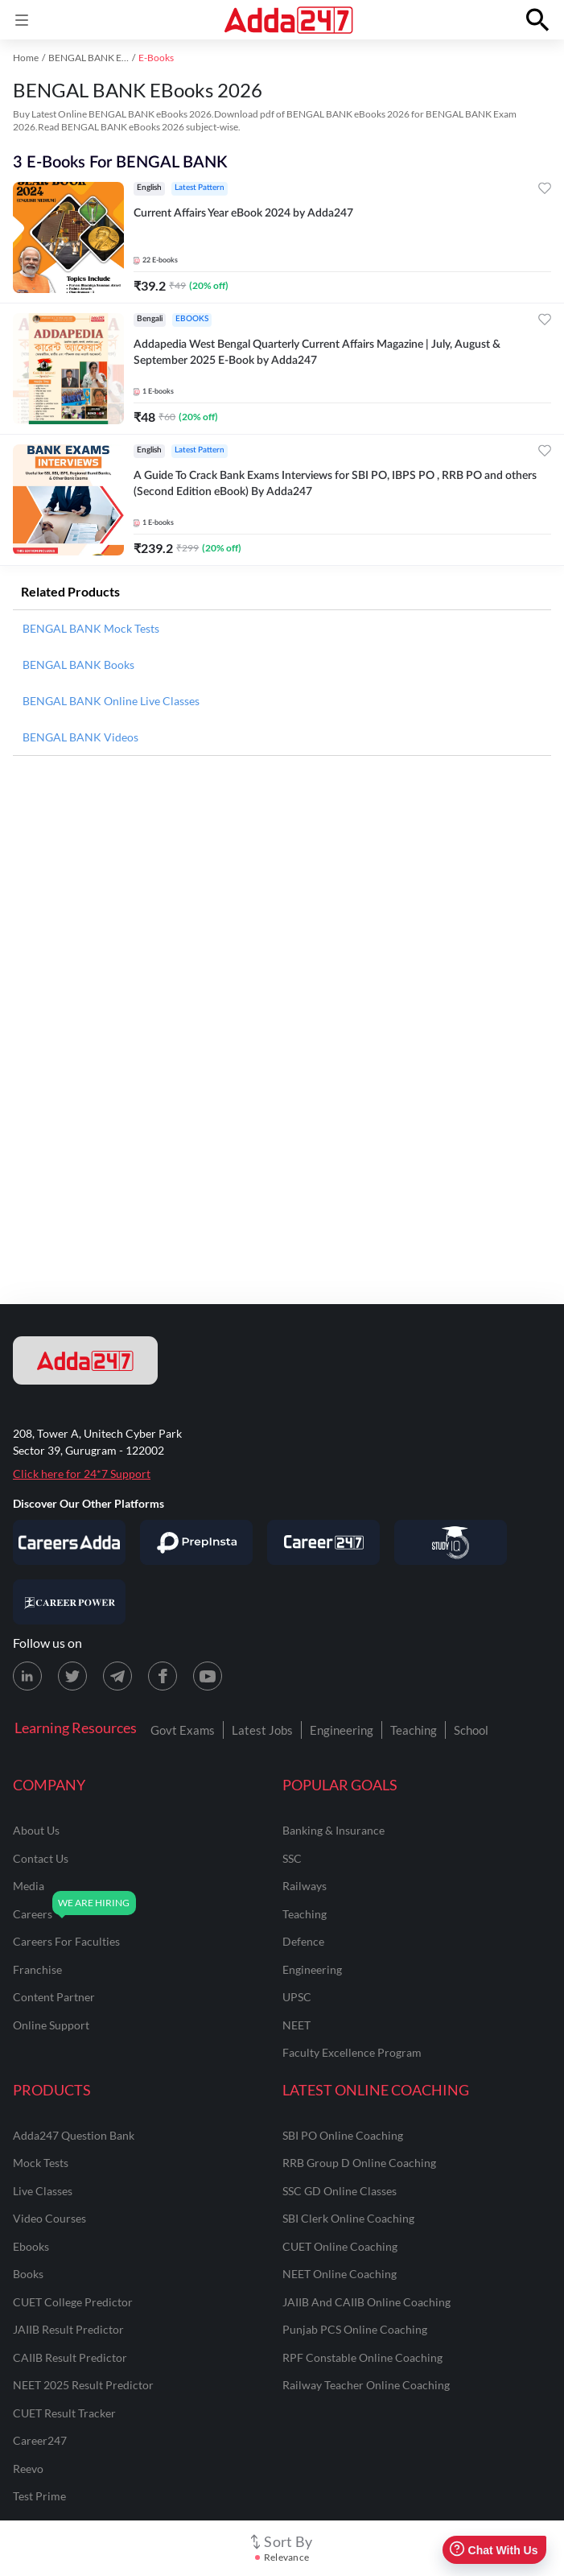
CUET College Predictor (73, 2302)
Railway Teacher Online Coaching (366, 2385)
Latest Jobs (262, 1730)
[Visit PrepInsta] (196, 1542)
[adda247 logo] (85, 1360)
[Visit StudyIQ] (450, 1542)
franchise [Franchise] (37, 1969)
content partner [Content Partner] (54, 1997)
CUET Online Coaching (339, 2246)
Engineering (341, 1730)
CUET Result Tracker (64, 2413)
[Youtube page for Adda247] (207, 1676)
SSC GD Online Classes (339, 2191)
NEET (296, 2025)
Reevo (28, 2468)
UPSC (296, 1997)
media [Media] (28, 1886)
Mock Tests (40, 2162)
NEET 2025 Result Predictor (83, 2385)
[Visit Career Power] (69, 1601)
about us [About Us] (36, 1830)
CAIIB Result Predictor (70, 2357)
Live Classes (42, 2191)
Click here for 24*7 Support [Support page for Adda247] (81, 1473)
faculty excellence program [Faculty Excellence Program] (352, 2052)
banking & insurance (333, 1830)
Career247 (40, 2440)
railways (304, 1886)
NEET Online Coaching (339, 2274)
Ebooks (31, 2246)
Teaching (413, 1730)
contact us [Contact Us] (40, 1858)
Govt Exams (182, 1730)
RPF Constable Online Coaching (362, 2357)
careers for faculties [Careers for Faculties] (66, 1941)
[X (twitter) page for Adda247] (72, 1676)
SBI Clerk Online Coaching (348, 2218)
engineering (312, 1969)
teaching (304, 1914)
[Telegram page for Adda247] (117, 1676)
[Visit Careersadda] (69, 1542)
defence (303, 1941)
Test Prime (39, 2496)
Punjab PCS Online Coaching (354, 2329)
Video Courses (49, 2218)
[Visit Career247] (323, 1542)
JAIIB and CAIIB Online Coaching (366, 2302)
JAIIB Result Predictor (68, 2329)
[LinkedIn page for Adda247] (27, 1676)
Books (28, 2274)
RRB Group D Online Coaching (359, 2162)
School (471, 1730)
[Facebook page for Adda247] (162, 1676)
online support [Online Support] (51, 2025)
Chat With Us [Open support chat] (493, 2550)
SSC (292, 1858)
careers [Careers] (32, 1914)
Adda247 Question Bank (73, 2135)
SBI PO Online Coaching (342, 2135)
